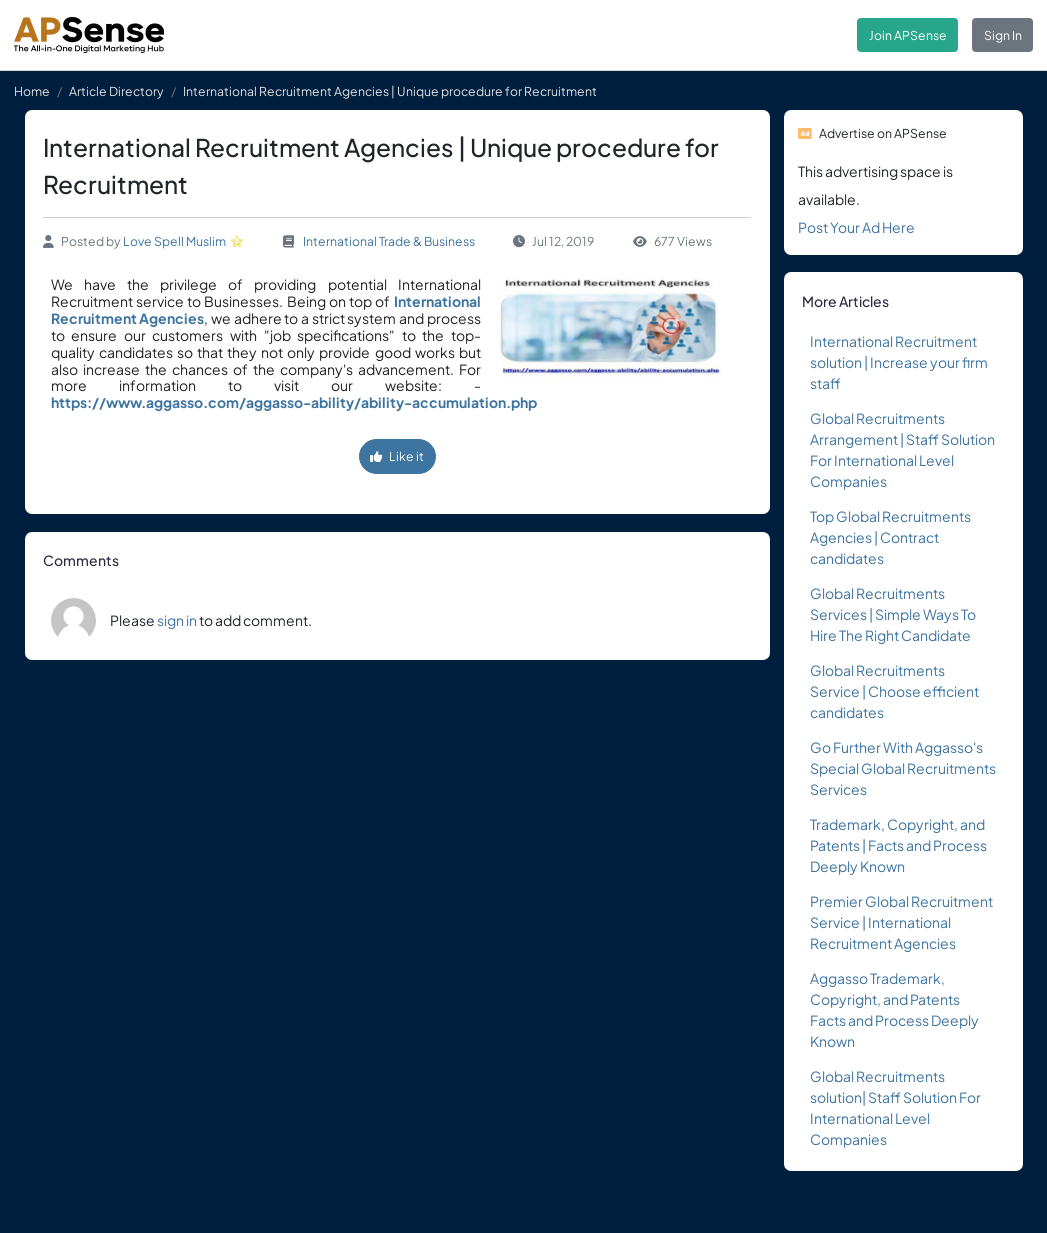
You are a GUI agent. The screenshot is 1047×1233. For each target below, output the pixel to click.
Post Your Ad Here (856, 227)
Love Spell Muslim (174, 241)
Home (32, 91)
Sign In (1003, 35)
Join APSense (908, 35)
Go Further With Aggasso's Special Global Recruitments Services (903, 768)
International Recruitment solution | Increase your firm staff (899, 362)
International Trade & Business (389, 241)
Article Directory (116, 91)
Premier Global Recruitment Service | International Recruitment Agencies (901, 922)
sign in (177, 620)
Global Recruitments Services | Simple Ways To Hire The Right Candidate (893, 614)
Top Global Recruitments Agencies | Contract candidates (890, 537)
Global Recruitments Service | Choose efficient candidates (894, 691)
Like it (397, 456)
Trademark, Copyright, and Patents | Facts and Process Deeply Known (898, 845)
